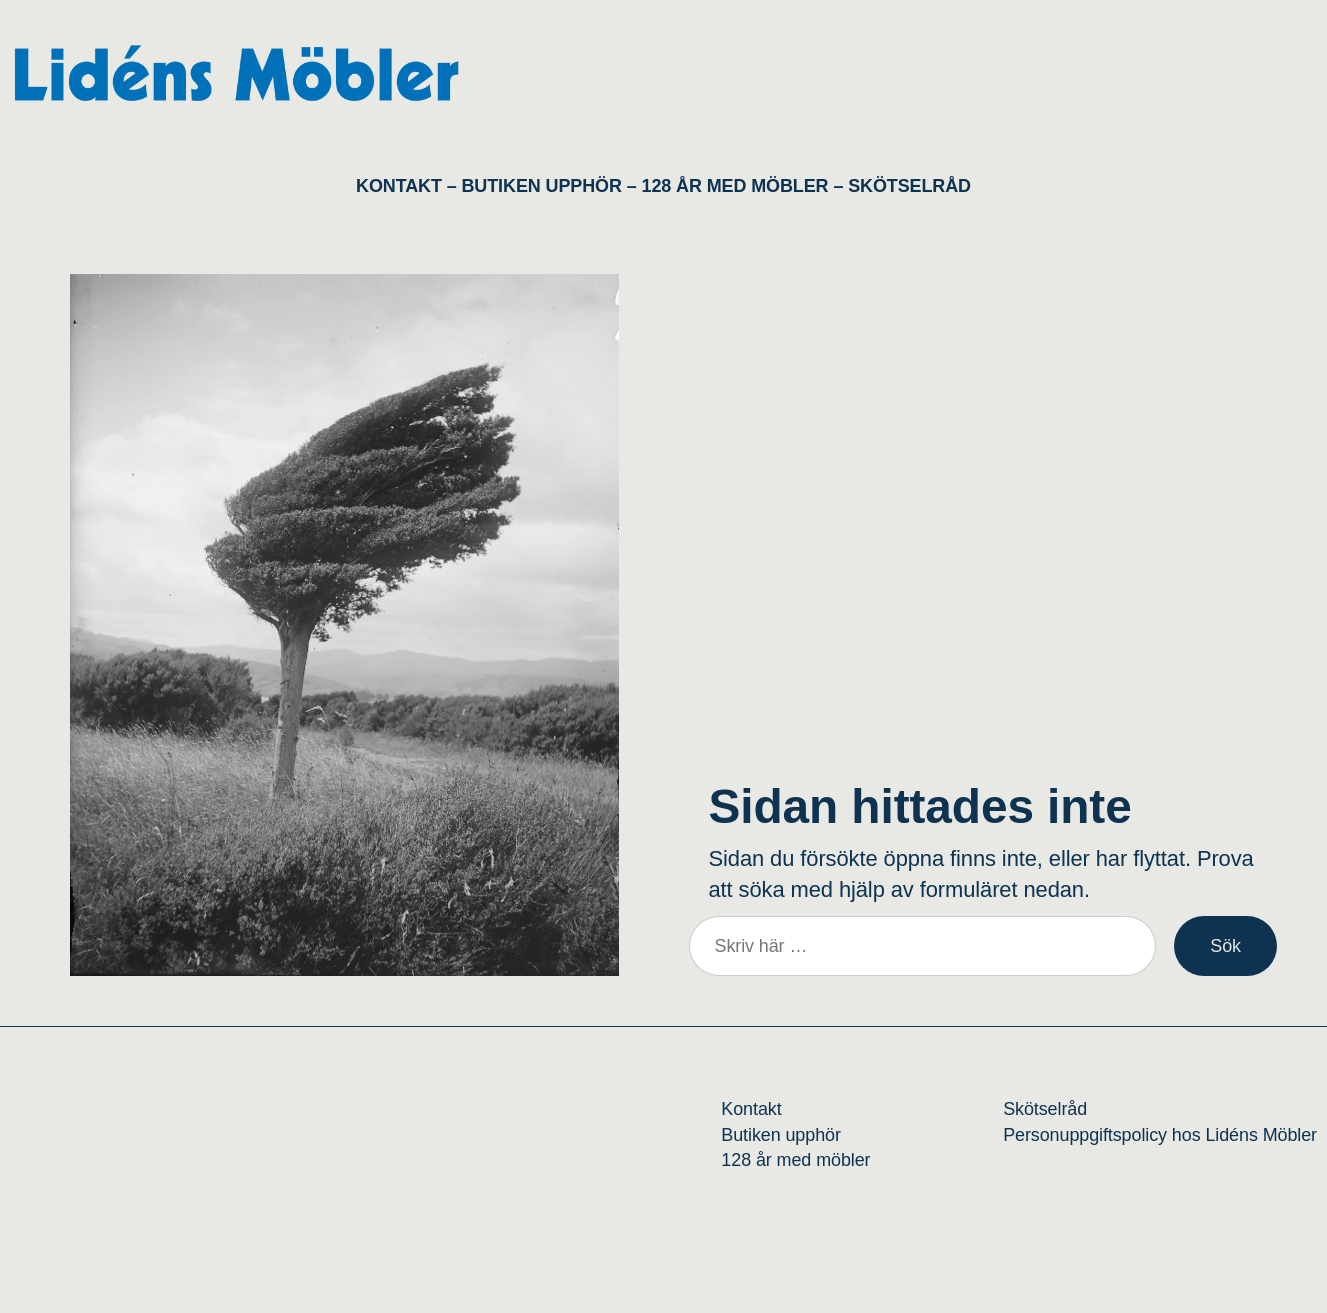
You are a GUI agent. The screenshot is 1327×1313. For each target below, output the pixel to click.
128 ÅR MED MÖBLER (735, 186)
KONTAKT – (408, 186)
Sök (1225, 946)
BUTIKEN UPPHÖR (541, 186)
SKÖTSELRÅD (909, 186)
